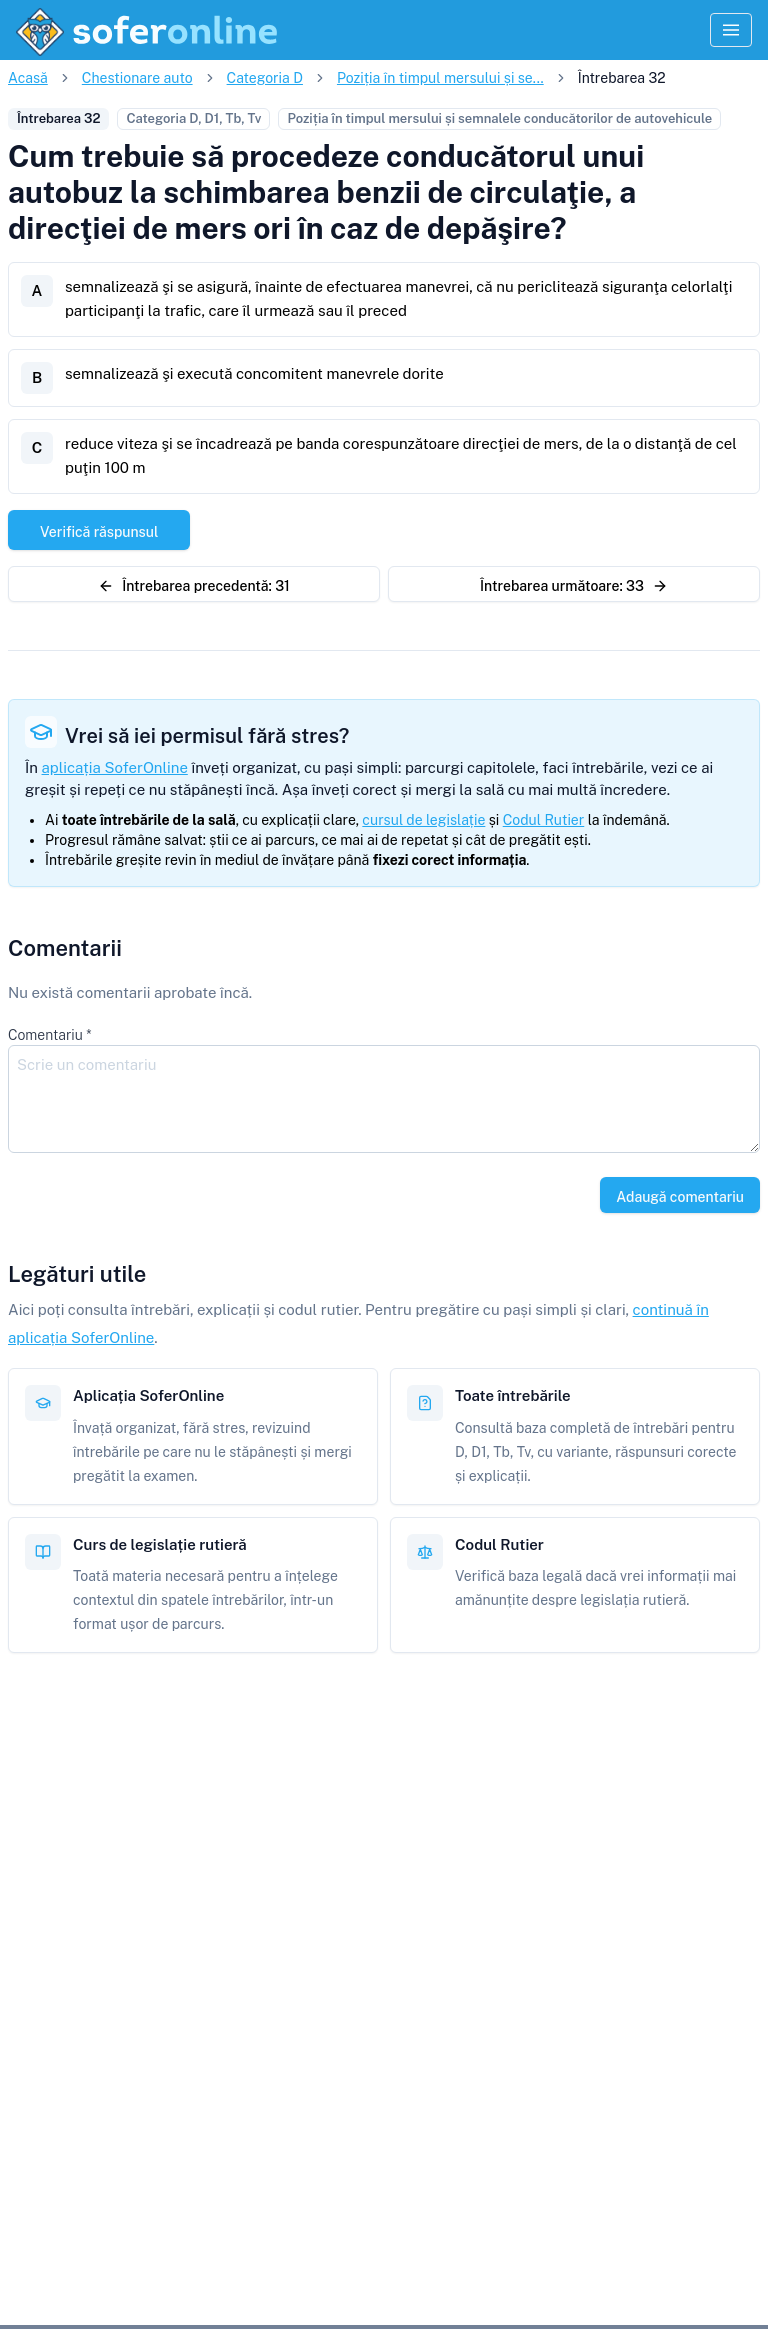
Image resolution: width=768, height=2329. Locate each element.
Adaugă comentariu (680, 1197)
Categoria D (265, 78)
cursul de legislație (423, 820)
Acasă (28, 78)
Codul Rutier (544, 820)
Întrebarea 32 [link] (622, 78)
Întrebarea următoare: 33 (574, 586)
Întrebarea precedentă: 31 (194, 586)
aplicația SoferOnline (115, 767)
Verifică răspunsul (99, 532)
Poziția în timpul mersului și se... (440, 78)
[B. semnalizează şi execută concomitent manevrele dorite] (384, 378)
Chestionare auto (137, 78)
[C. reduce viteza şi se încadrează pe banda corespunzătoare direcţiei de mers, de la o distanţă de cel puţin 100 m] (384, 456)
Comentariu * (49, 1035)
